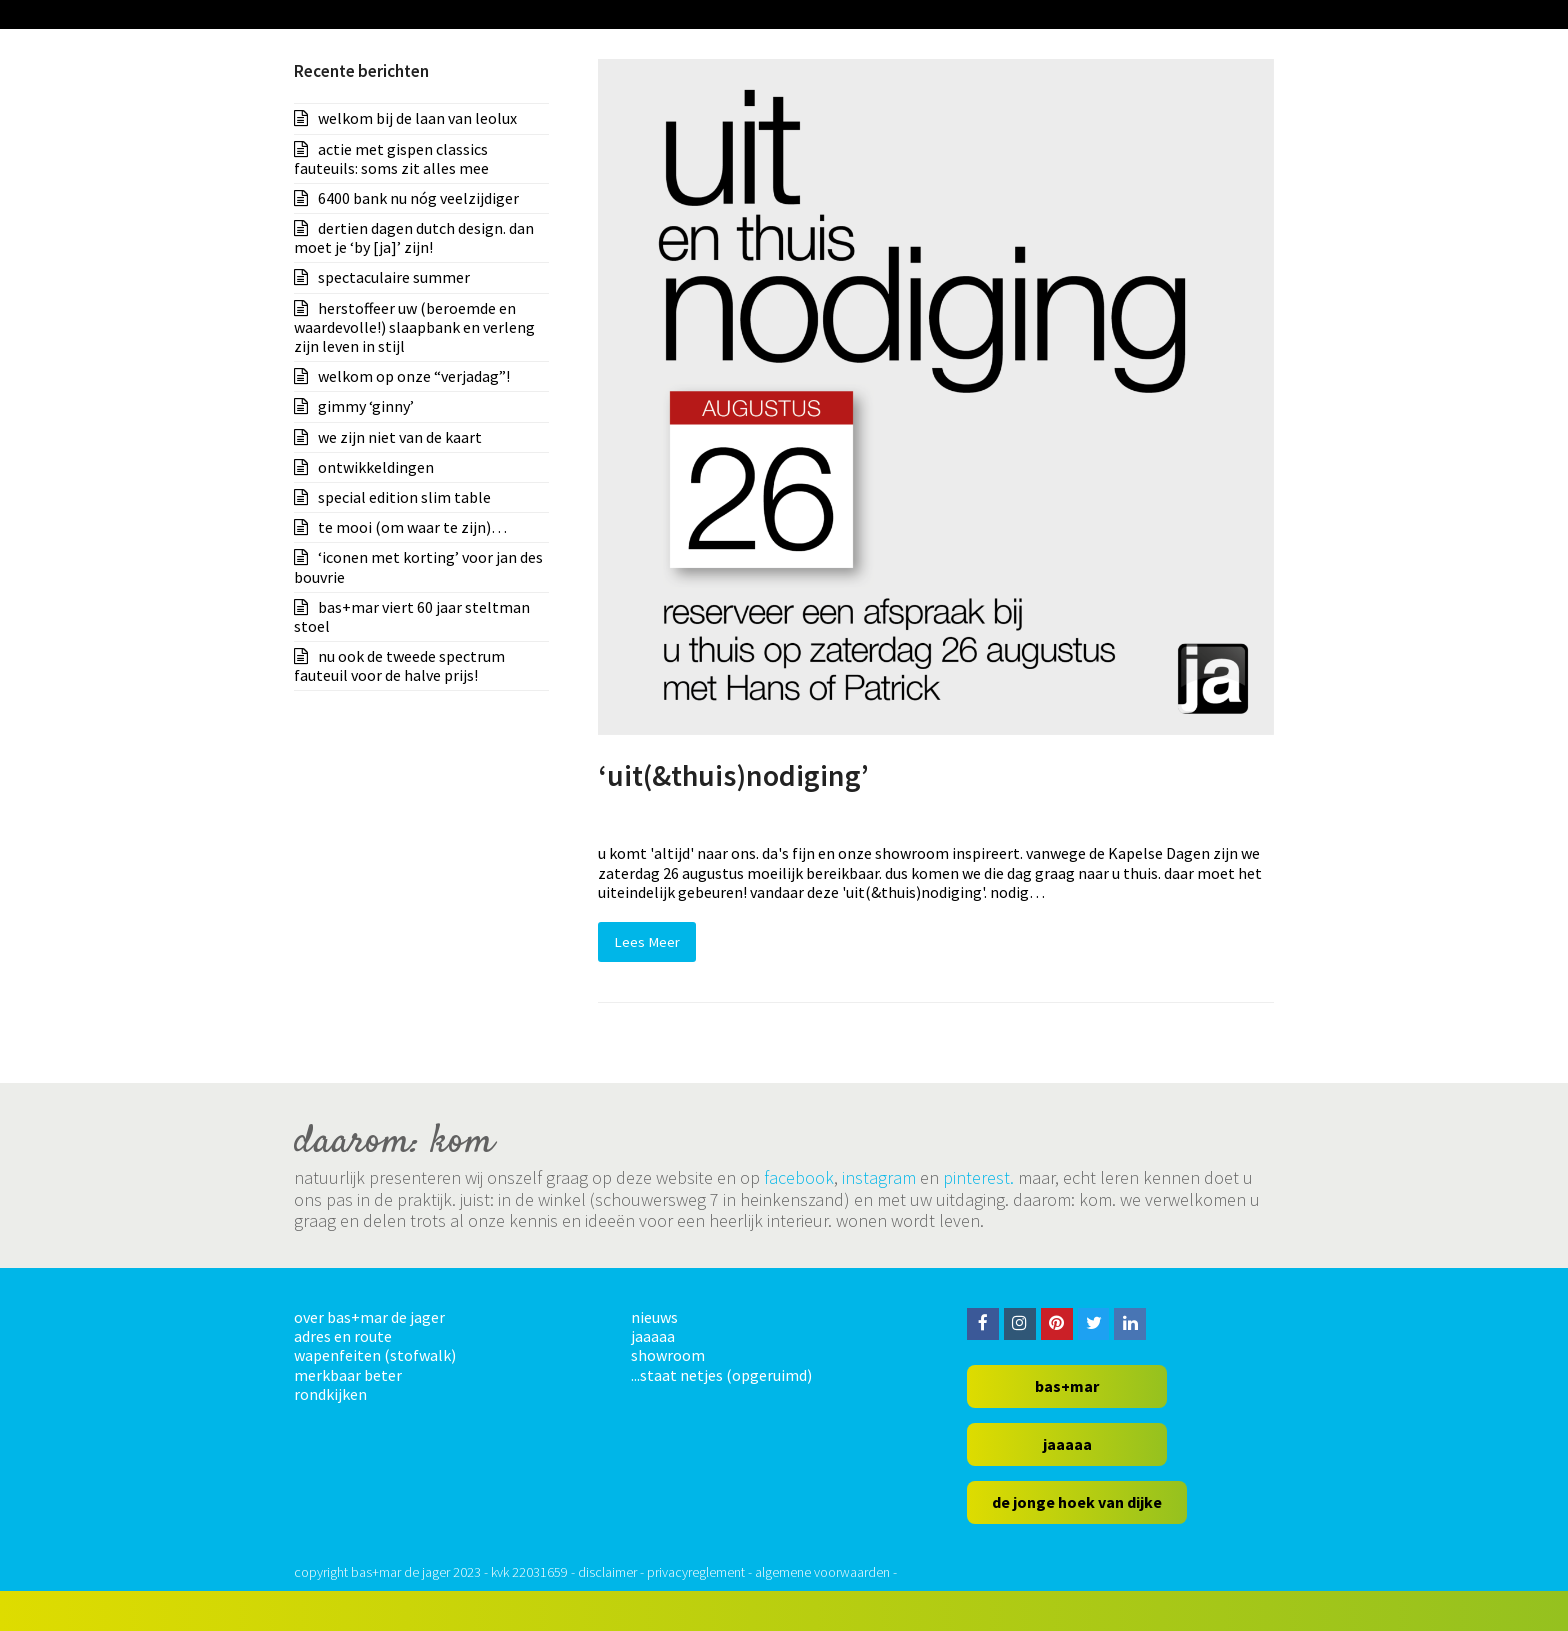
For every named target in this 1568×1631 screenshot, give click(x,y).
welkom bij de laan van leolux (417, 118)
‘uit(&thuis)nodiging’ (733, 775)
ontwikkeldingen (376, 467)
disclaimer (607, 1572)
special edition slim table (404, 497)
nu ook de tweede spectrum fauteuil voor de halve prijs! (399, 665)
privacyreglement (696, 1572)
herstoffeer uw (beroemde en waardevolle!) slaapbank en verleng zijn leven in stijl (414, 327)
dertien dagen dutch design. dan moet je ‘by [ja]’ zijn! (414, 237)
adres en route (343, 1336)
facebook (799, 1177)
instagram (879, 1177)
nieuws (654, 1317)
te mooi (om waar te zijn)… (412, 527)
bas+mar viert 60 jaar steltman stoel (412, 616)
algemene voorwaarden (822, 1572)
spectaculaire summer (394, 277)
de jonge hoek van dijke (1077, 1502)
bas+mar (1067, 1386)
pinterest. (978, 1177)
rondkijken (330, 1394)
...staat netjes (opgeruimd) (721, 1375)
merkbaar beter (348, 1375)
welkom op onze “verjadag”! (414, 376)
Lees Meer (647, 941)
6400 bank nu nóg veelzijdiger (418, 198)
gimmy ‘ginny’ (366, 406)
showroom (668, 1355)
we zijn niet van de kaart (400, 437)
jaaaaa (653, 1336)
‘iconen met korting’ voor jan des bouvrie (418, 566)
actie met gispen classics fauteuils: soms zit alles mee (391, 158)
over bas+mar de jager (369, 1317)
